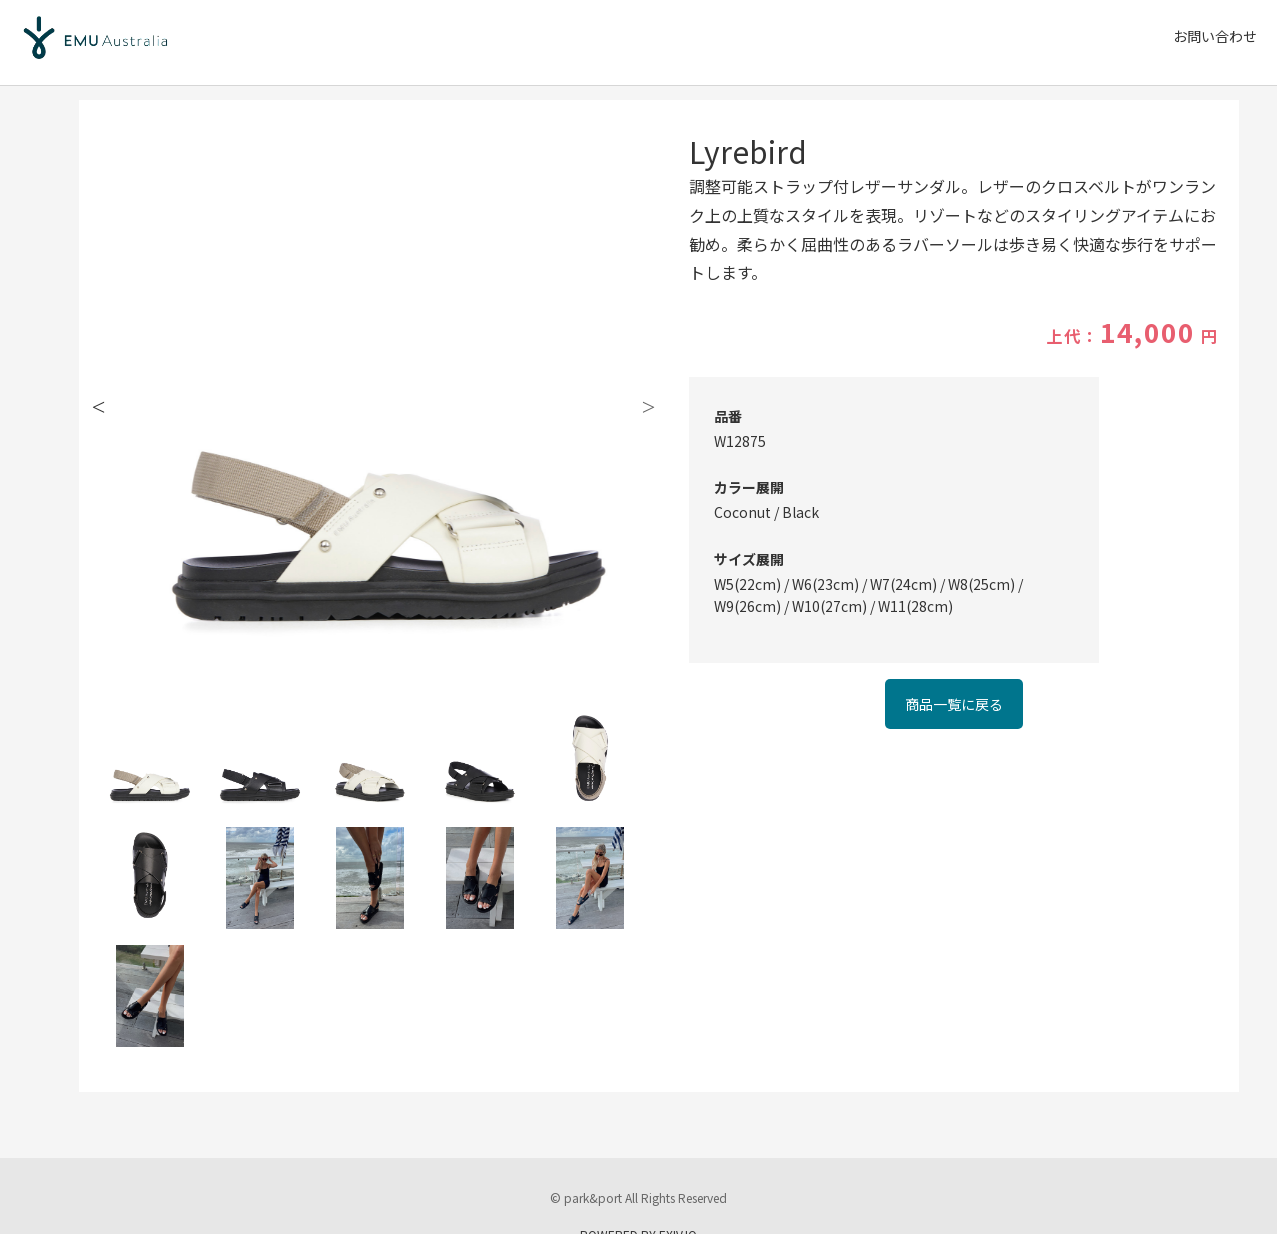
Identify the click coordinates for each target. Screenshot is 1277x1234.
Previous (99, 405)
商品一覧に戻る (954, 704)
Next (649, 405)
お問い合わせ (1215, 36)
